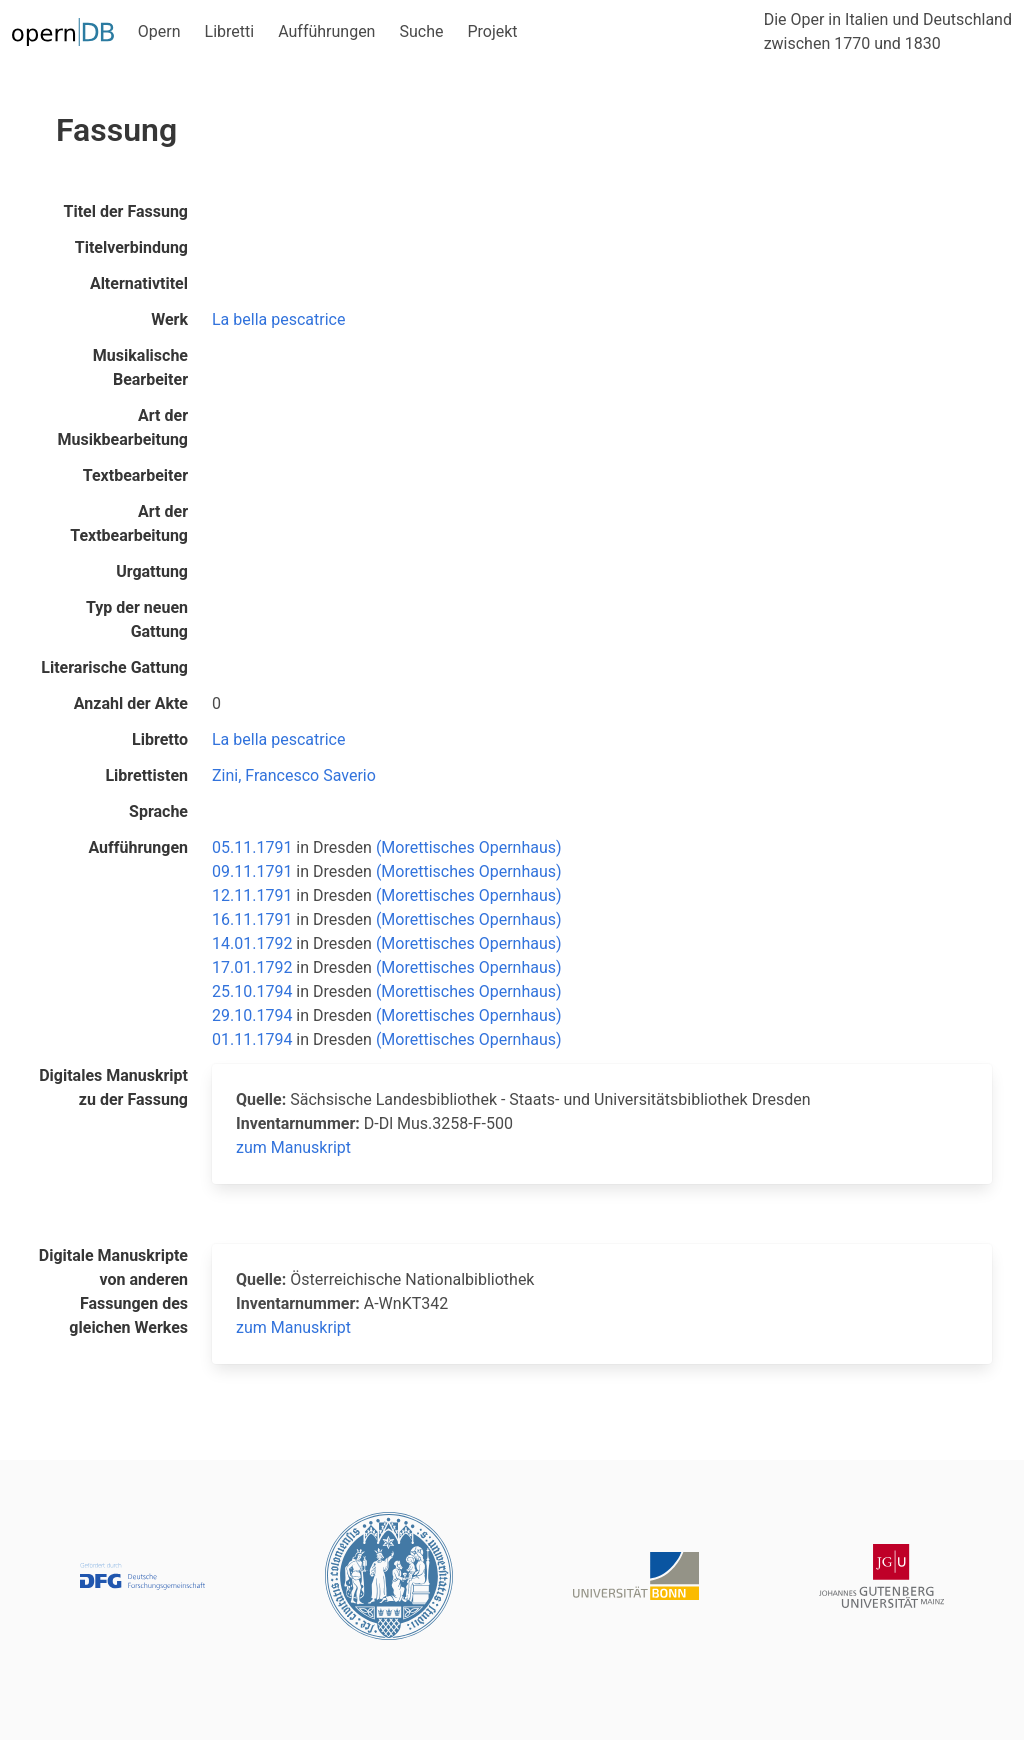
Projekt (492, 31)
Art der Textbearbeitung (129, 523)
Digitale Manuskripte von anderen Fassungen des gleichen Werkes (113, 1291)
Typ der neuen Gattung (137, 619)
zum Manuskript (293, 1147)
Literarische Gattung (114, 667)
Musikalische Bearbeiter (140, 367)
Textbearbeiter (135, 475)
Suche (421, 31)
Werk (169, 319)
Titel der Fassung (126, 211)
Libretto (160, 739)
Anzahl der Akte (131, 703)
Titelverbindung (131, 247)
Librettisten (146, 775)
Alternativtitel (139, 283)
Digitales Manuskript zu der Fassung (113, 1087)
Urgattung (152, 571)
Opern (159, 31)
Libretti (230, 31)
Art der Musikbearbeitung (123, 427)
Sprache (158, 811)
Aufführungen (326, 31)
